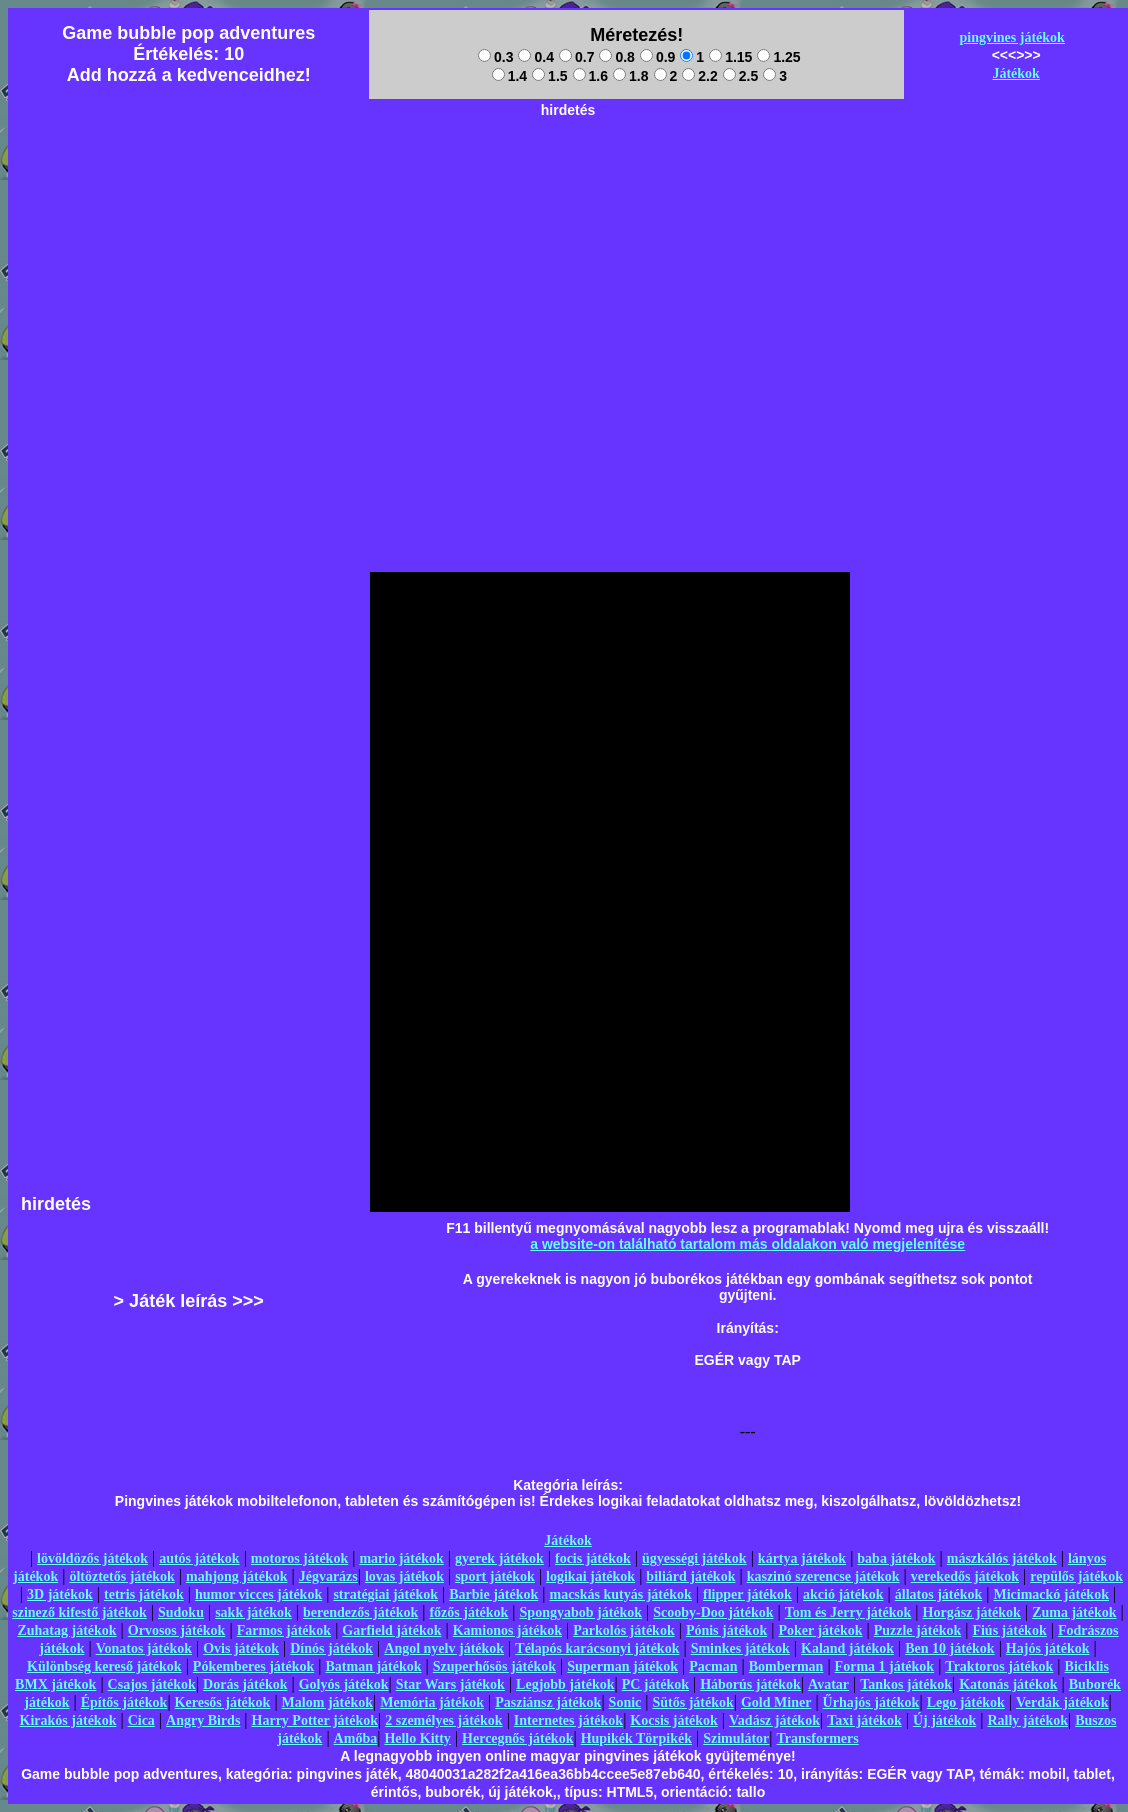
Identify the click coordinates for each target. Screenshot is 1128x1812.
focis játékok (593, 1558)
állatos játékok (939, 1594)
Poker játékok (820, 1630)
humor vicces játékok (258, 1594)
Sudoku (181, 1612)
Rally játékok (1027, 1720)
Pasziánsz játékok (548, 1702)
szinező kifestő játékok (79, 1612)
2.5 (740, 76)
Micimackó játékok (1050, 1594)
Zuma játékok (1074, 1612)
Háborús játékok (750, 1684)
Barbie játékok (493, 1594)
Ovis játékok (241, 1648)
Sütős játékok (692, 1702)
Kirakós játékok (68, 1720)
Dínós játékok (331, 1648)
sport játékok (495, 1576)
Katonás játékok (1008, 1684)
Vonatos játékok (144, 1648)
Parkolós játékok (624, 1630)
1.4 (509, 76)
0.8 (616, 57)
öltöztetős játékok (121, 1576)
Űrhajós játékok (871, 1702)
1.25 (778, 57)
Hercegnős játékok (517, 1738)
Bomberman (786, 1666)
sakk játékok (253, 1612)
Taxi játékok (864, 1720)
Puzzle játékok (917, 1630)
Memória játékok (432, 1702)
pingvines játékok (1011, 37)
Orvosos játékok (177, 1630)
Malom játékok (327, 1702)
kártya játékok (802, 1558)
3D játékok (60, 1594)
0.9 (657, 57)
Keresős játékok (223, 1702)
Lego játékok (966, 1702)
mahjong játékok (237, 1576)
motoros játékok (299, 1558)
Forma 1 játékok (885, 1666)
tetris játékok (144, 1594)
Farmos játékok (284, 1630)
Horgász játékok (972, 1612)
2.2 (699, 76)
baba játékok (896, 1558)
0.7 (576, 57)
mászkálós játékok (1002, 1558)
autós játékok (199, 1558)
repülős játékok (1076, 1576)
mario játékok (401, 1558)
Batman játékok (373, 1666)
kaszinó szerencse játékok (823, 1576)
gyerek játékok (499, 1558)
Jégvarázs (328, 1576)
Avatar (828, 1684)
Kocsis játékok (674, 1720)
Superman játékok (622, 1666)
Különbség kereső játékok (104, 1666)
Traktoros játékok (999, 1666)
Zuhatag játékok (66, 1630)
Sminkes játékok (740, 1648)
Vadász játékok (774, 1720)
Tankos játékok (906, 1684)
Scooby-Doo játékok (713, 1612)
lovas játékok (404, 1576)
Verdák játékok (1062, 1702)
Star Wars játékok (450, 1684)
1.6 (590, 76)
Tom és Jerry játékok (848, 1612)
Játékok (1015, 73)
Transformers (818, 1738)
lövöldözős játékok (92, 1558)
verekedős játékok (965, 1576)
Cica (141, 1720)
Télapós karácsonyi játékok (597, 1648)
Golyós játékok (344, 1684)
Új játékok (944, 1720)
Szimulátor (736, 1738)
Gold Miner (776, 1702)
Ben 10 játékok (949, 1648)
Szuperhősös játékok (494, 1666)
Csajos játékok (152, 1684)
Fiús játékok (1009, 1630)
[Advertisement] (568, 266)
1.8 (630, 76)
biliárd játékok (690, 1576)
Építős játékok (124, 1702)
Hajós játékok (1048, 1648)
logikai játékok (590, 1576)
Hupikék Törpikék (636, 1738)
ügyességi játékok (694, 1558)
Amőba (356, 1738)
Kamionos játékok (507, 1630)
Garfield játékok (391, 1630)
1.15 (730, 57)
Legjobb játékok (565, 1684)
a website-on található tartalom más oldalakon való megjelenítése (747, 1244)
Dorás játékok (245, 1684)
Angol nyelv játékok (444, 1648)
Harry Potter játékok (315, 1720)
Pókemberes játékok (253, 1666)
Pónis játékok (726, 1630)
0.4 (535, 57)
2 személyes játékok (443, 1720)
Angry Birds (203, 1720)
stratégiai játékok (385, 1594)
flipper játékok (747, 1594)
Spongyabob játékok (581, 1612)
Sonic (625, 1702)
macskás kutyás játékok (620, 1594)
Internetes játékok (568, 1720)
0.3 (495, 57)
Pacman (713, 1666)
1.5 (549, 76)
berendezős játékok (360, 1612)
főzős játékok (468, 1612)
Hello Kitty (417, 1738)
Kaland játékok (847, 1648)
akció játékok (843, 1594)
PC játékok (655, 1684)
